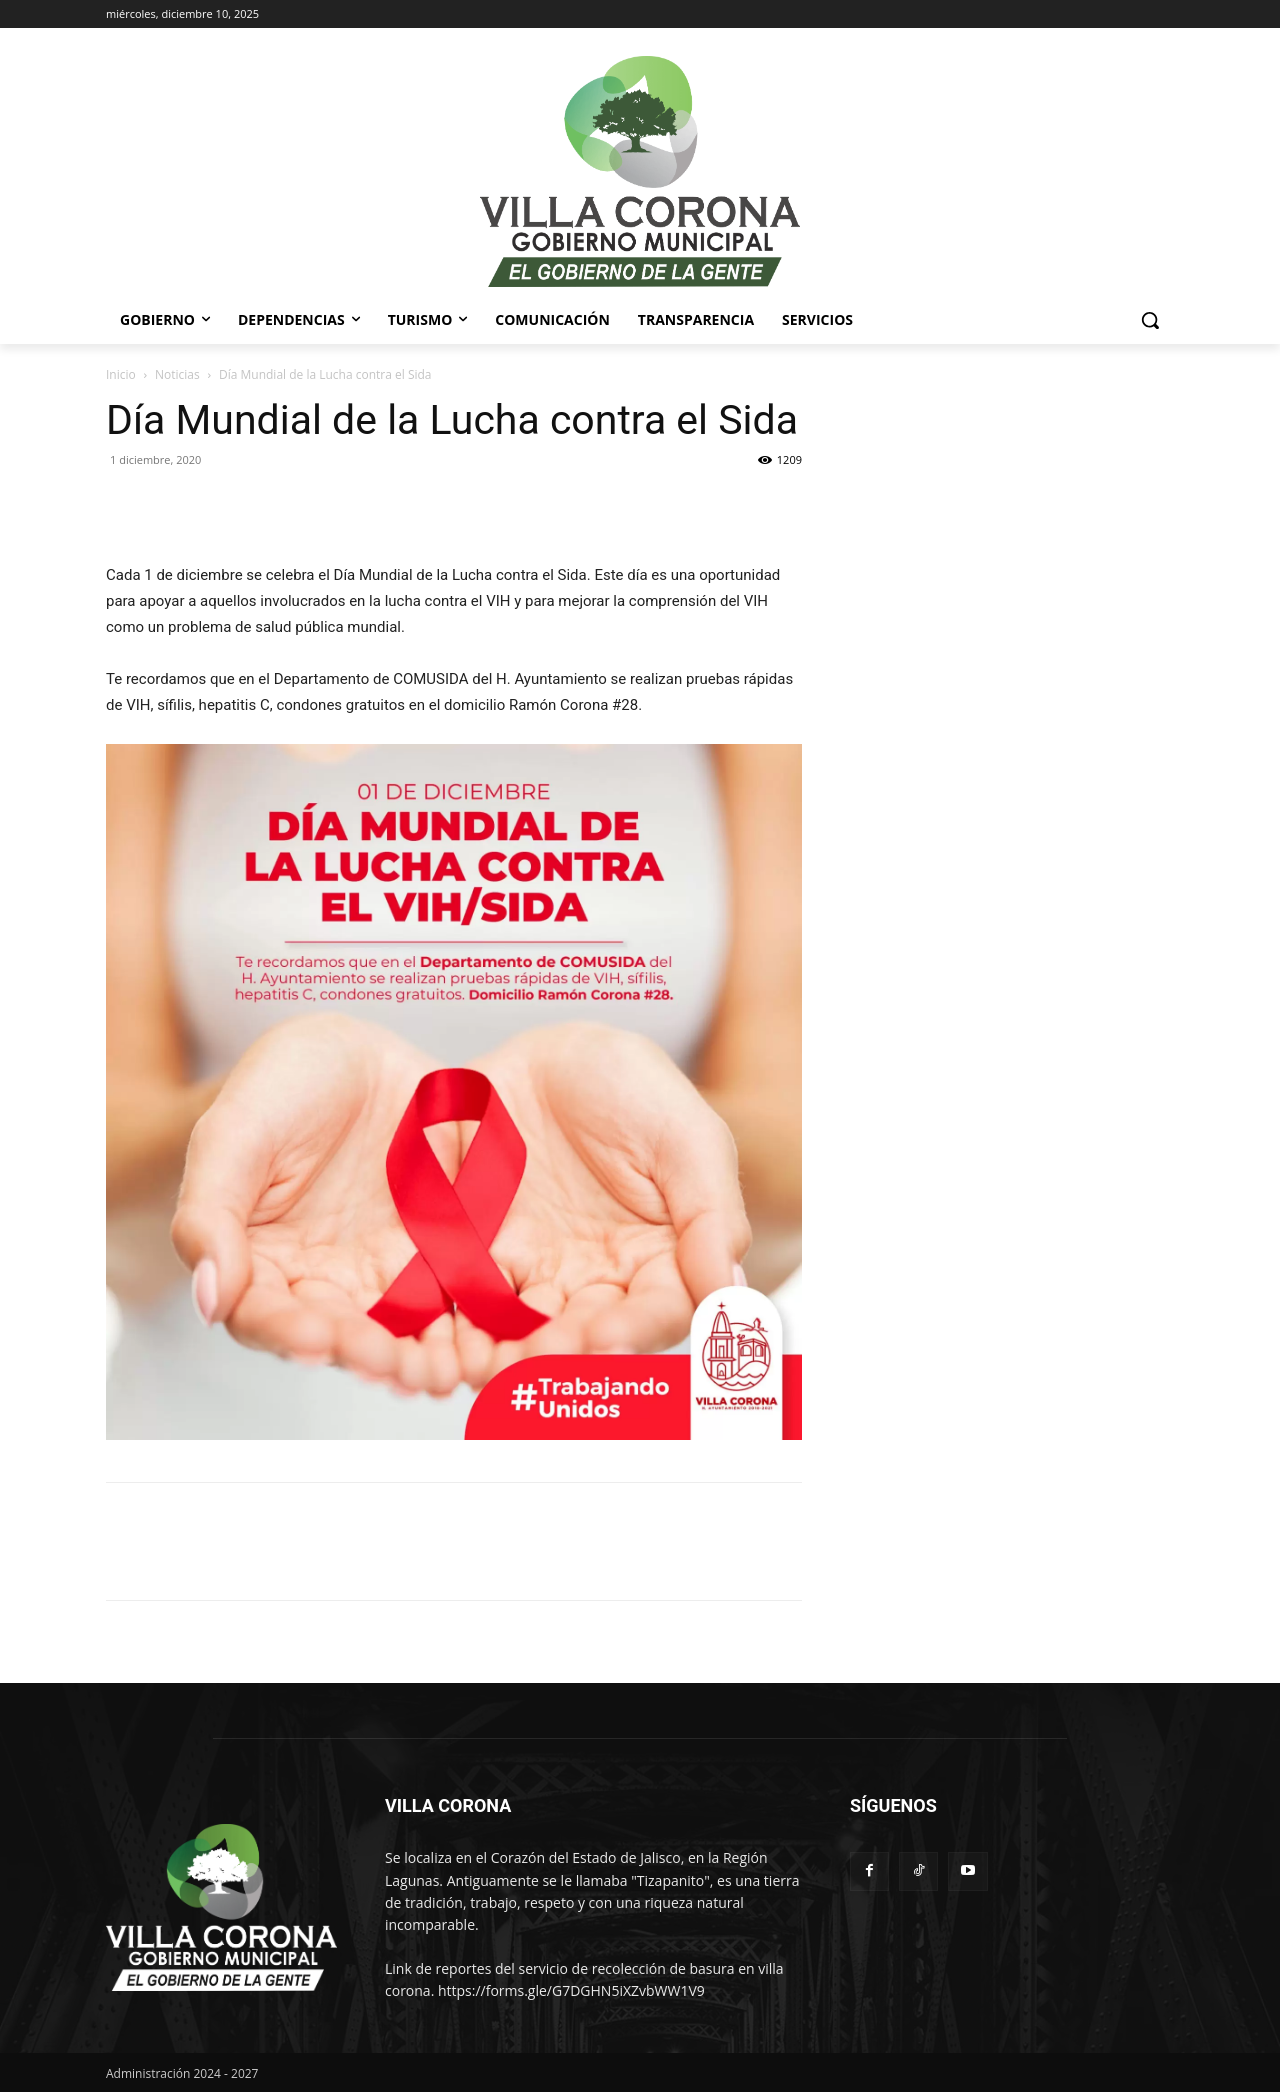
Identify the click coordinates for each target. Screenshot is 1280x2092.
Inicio (121, 374)
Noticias (177, 374)
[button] (1150, 320)
